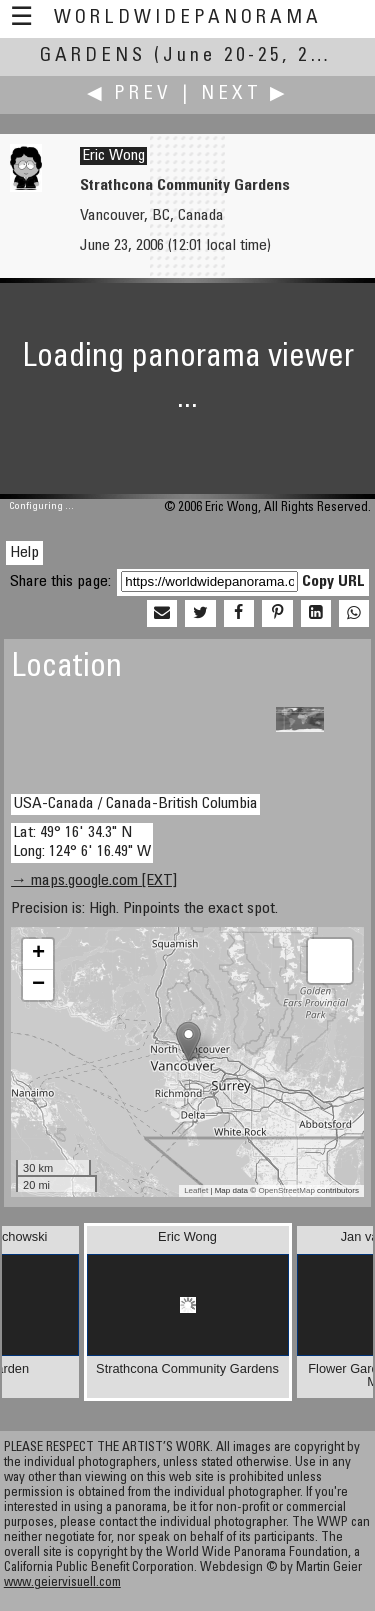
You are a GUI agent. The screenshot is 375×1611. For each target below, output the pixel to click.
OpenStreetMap (286, 1190)
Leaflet (196, 1190)
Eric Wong (113, 156)
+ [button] (38, 954)
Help (24, 553)
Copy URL (333, 582)
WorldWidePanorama (188, 18)
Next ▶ (245, 94)
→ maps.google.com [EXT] (94, 881)
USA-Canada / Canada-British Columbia (135, 804)
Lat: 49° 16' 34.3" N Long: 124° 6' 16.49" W (82, 842)
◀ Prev (129, 94)
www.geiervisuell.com (62, 1583)
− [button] (38, 985)
